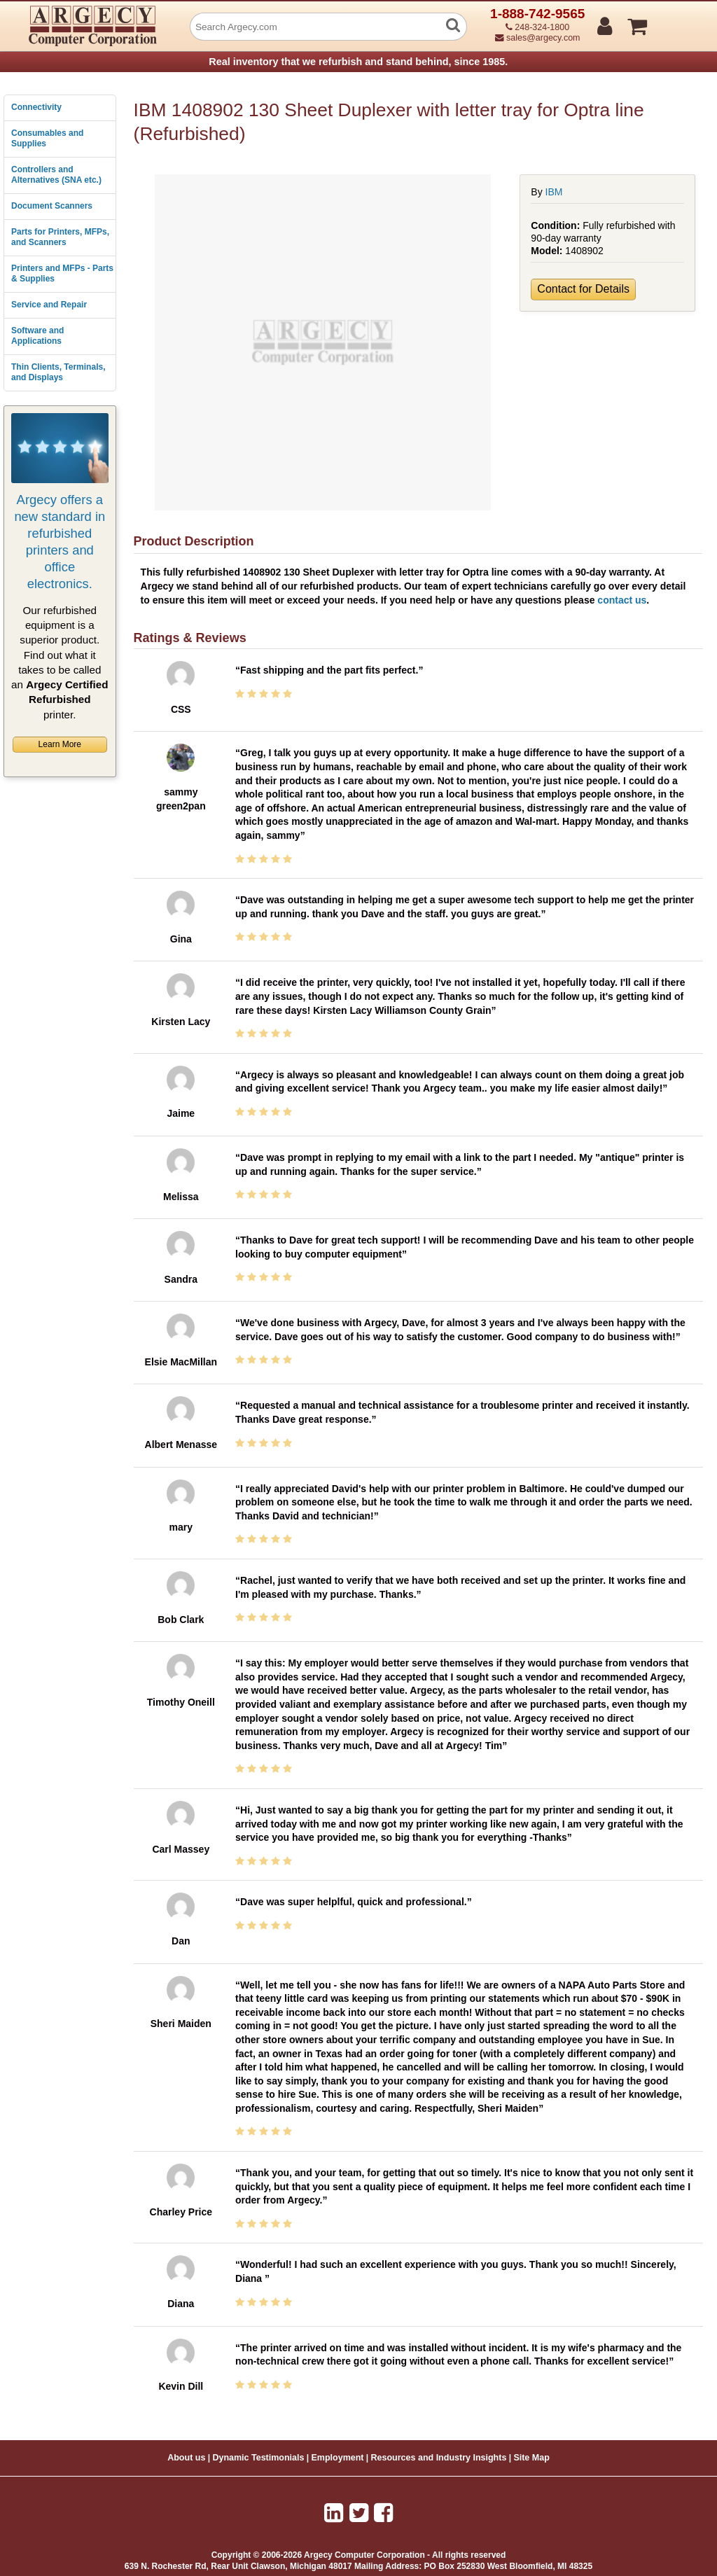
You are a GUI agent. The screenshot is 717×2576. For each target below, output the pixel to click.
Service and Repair (49, 304)
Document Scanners (51, 206)
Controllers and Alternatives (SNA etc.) (56, 175)
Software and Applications (37, 336)
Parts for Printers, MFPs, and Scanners (60, 237)
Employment (338, 2458)
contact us (621, 600)
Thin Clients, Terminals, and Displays (58, 372)
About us (186, 2458)
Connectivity (36, 107)
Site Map (531, 2458)
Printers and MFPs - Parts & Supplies (62, 273)
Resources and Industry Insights (439, 2458)
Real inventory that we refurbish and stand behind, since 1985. (358, 61)
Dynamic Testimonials (258, 2458)
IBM (554, 191)
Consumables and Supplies (47, 138)
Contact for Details (583, 289)
